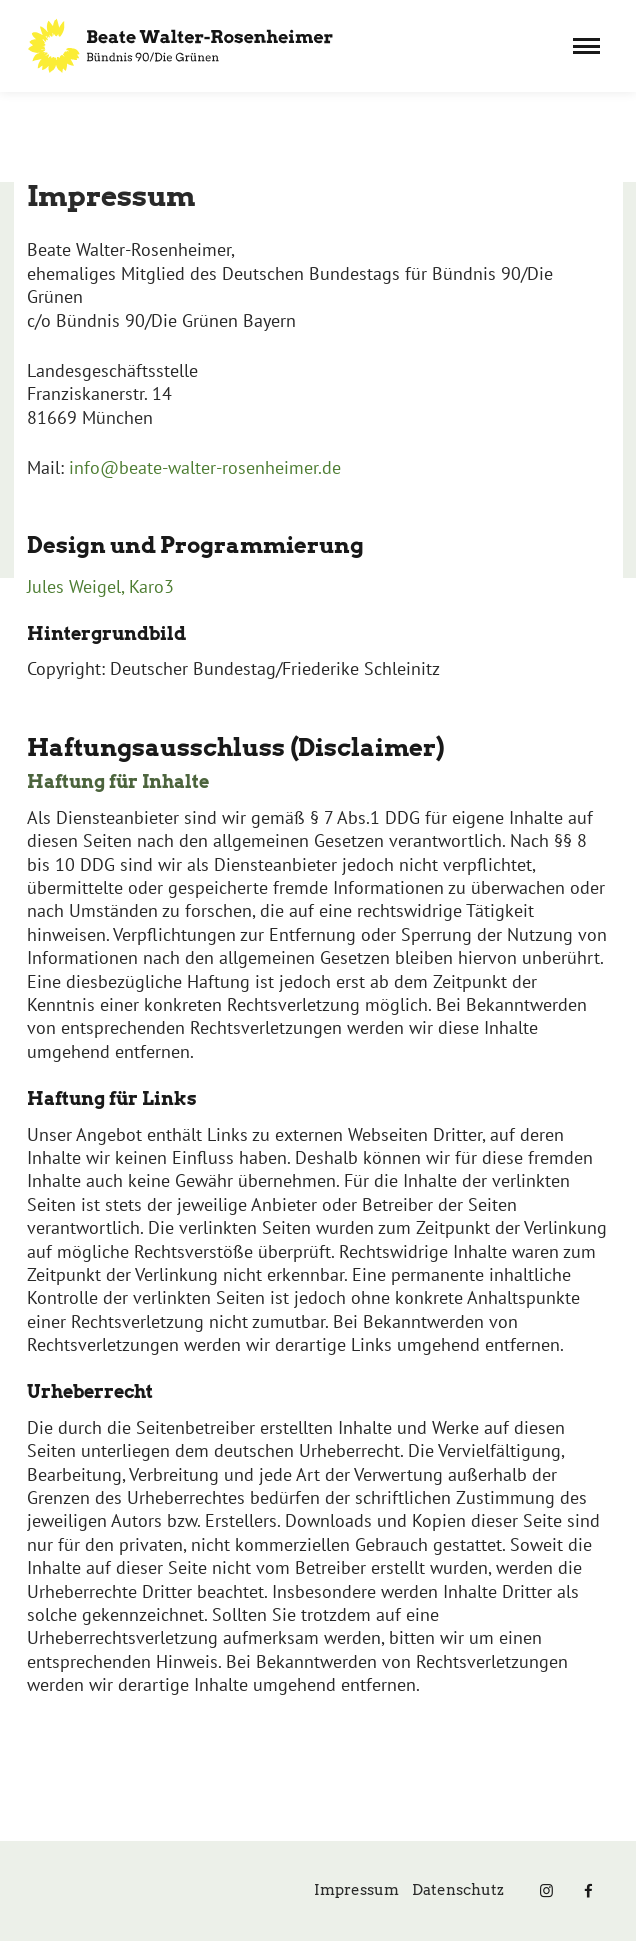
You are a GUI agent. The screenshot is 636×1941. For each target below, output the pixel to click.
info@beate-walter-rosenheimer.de (205, 467)
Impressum (356, 1890)
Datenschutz (458, 1890)
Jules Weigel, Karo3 (100, 586)
